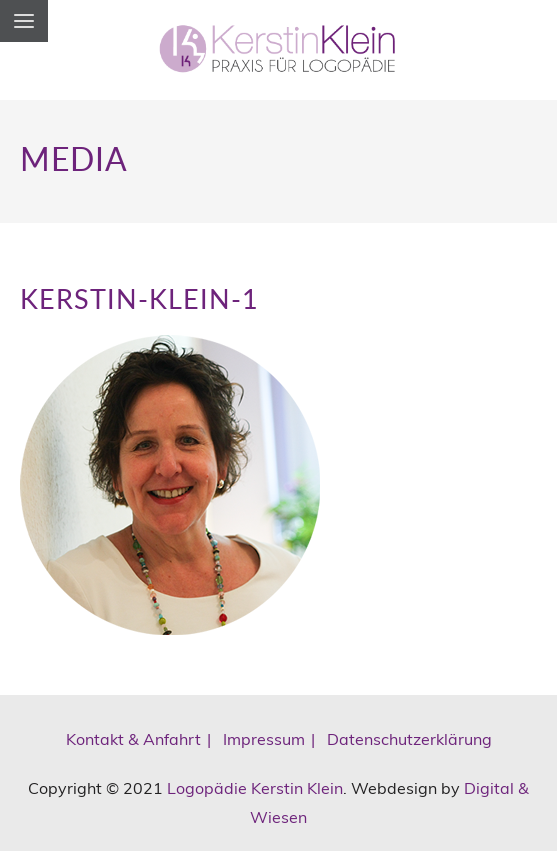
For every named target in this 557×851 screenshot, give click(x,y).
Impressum (264, 739)
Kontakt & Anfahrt (133, 739)
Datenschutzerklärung (409, 739)
